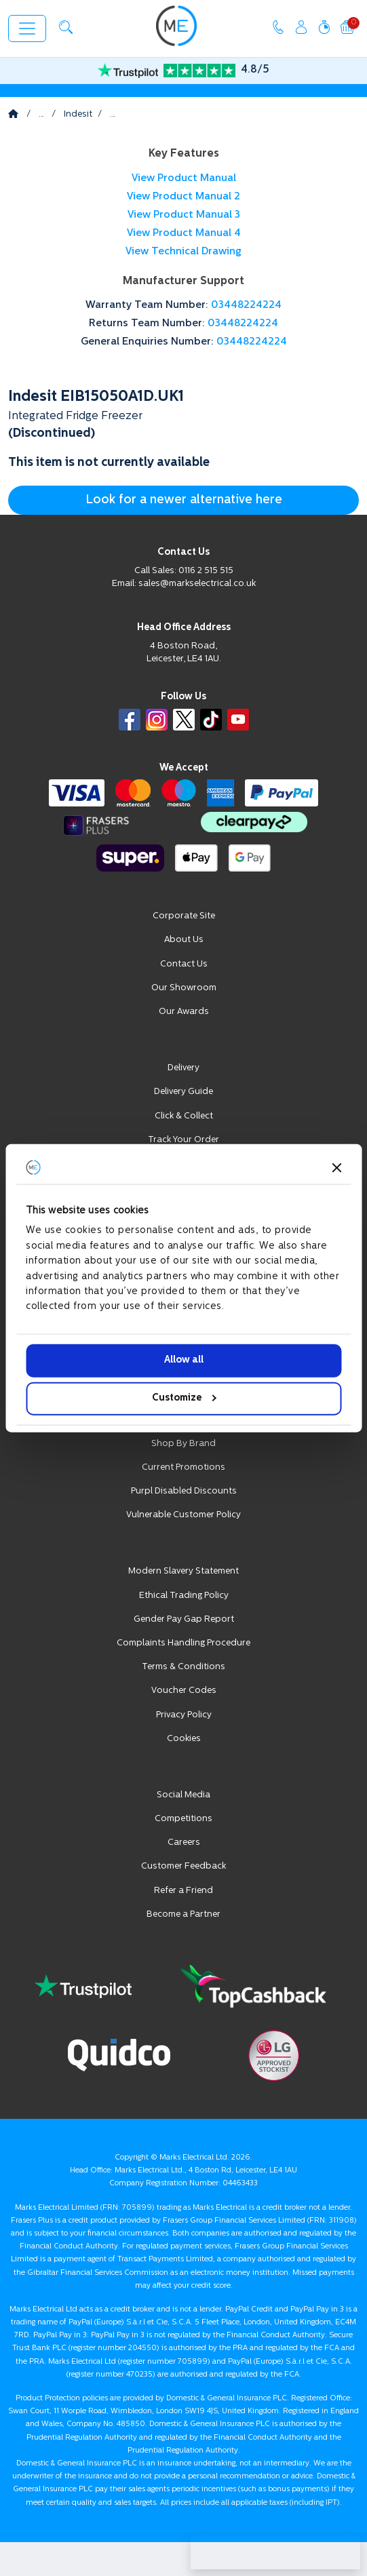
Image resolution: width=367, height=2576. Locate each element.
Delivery (183, 1067)
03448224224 (246, 305)
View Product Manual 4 (184, 234)
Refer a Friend (183, 1890)
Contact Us (184, 964)
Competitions (183, 1818)
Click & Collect (184, 1116)
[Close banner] (336, 1167)
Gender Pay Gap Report (184, 1619)
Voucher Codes (183, 1690)
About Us (184, 939)
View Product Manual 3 (184, 215)
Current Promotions (183, 1467)
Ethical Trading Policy (184, 1595)
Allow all (184, 1360)
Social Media (183, 1795)
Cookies (184, 1738)
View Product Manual (184, 179)
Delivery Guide (183, 1091)
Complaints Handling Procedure (183, 1643)
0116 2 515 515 (205, 570)
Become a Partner (183, 1914)
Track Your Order (183, 1139)
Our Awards (184, 1011)
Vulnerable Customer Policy (183, 1514)
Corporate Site (184, 916)
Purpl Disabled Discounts (184, 1491)
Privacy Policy (184, 1715)
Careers (184, 1842)
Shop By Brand (183, 1443)
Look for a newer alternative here (183, 500)
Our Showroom (183, 987)
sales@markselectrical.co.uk (197, 583)
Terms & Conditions (183, 1666)
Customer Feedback (183, 1866)
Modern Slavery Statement (183, 1571)
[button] (66, 27)
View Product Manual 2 (183, 197)
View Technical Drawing (183, 252)
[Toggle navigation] (27, 28)
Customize (184, 1398)
